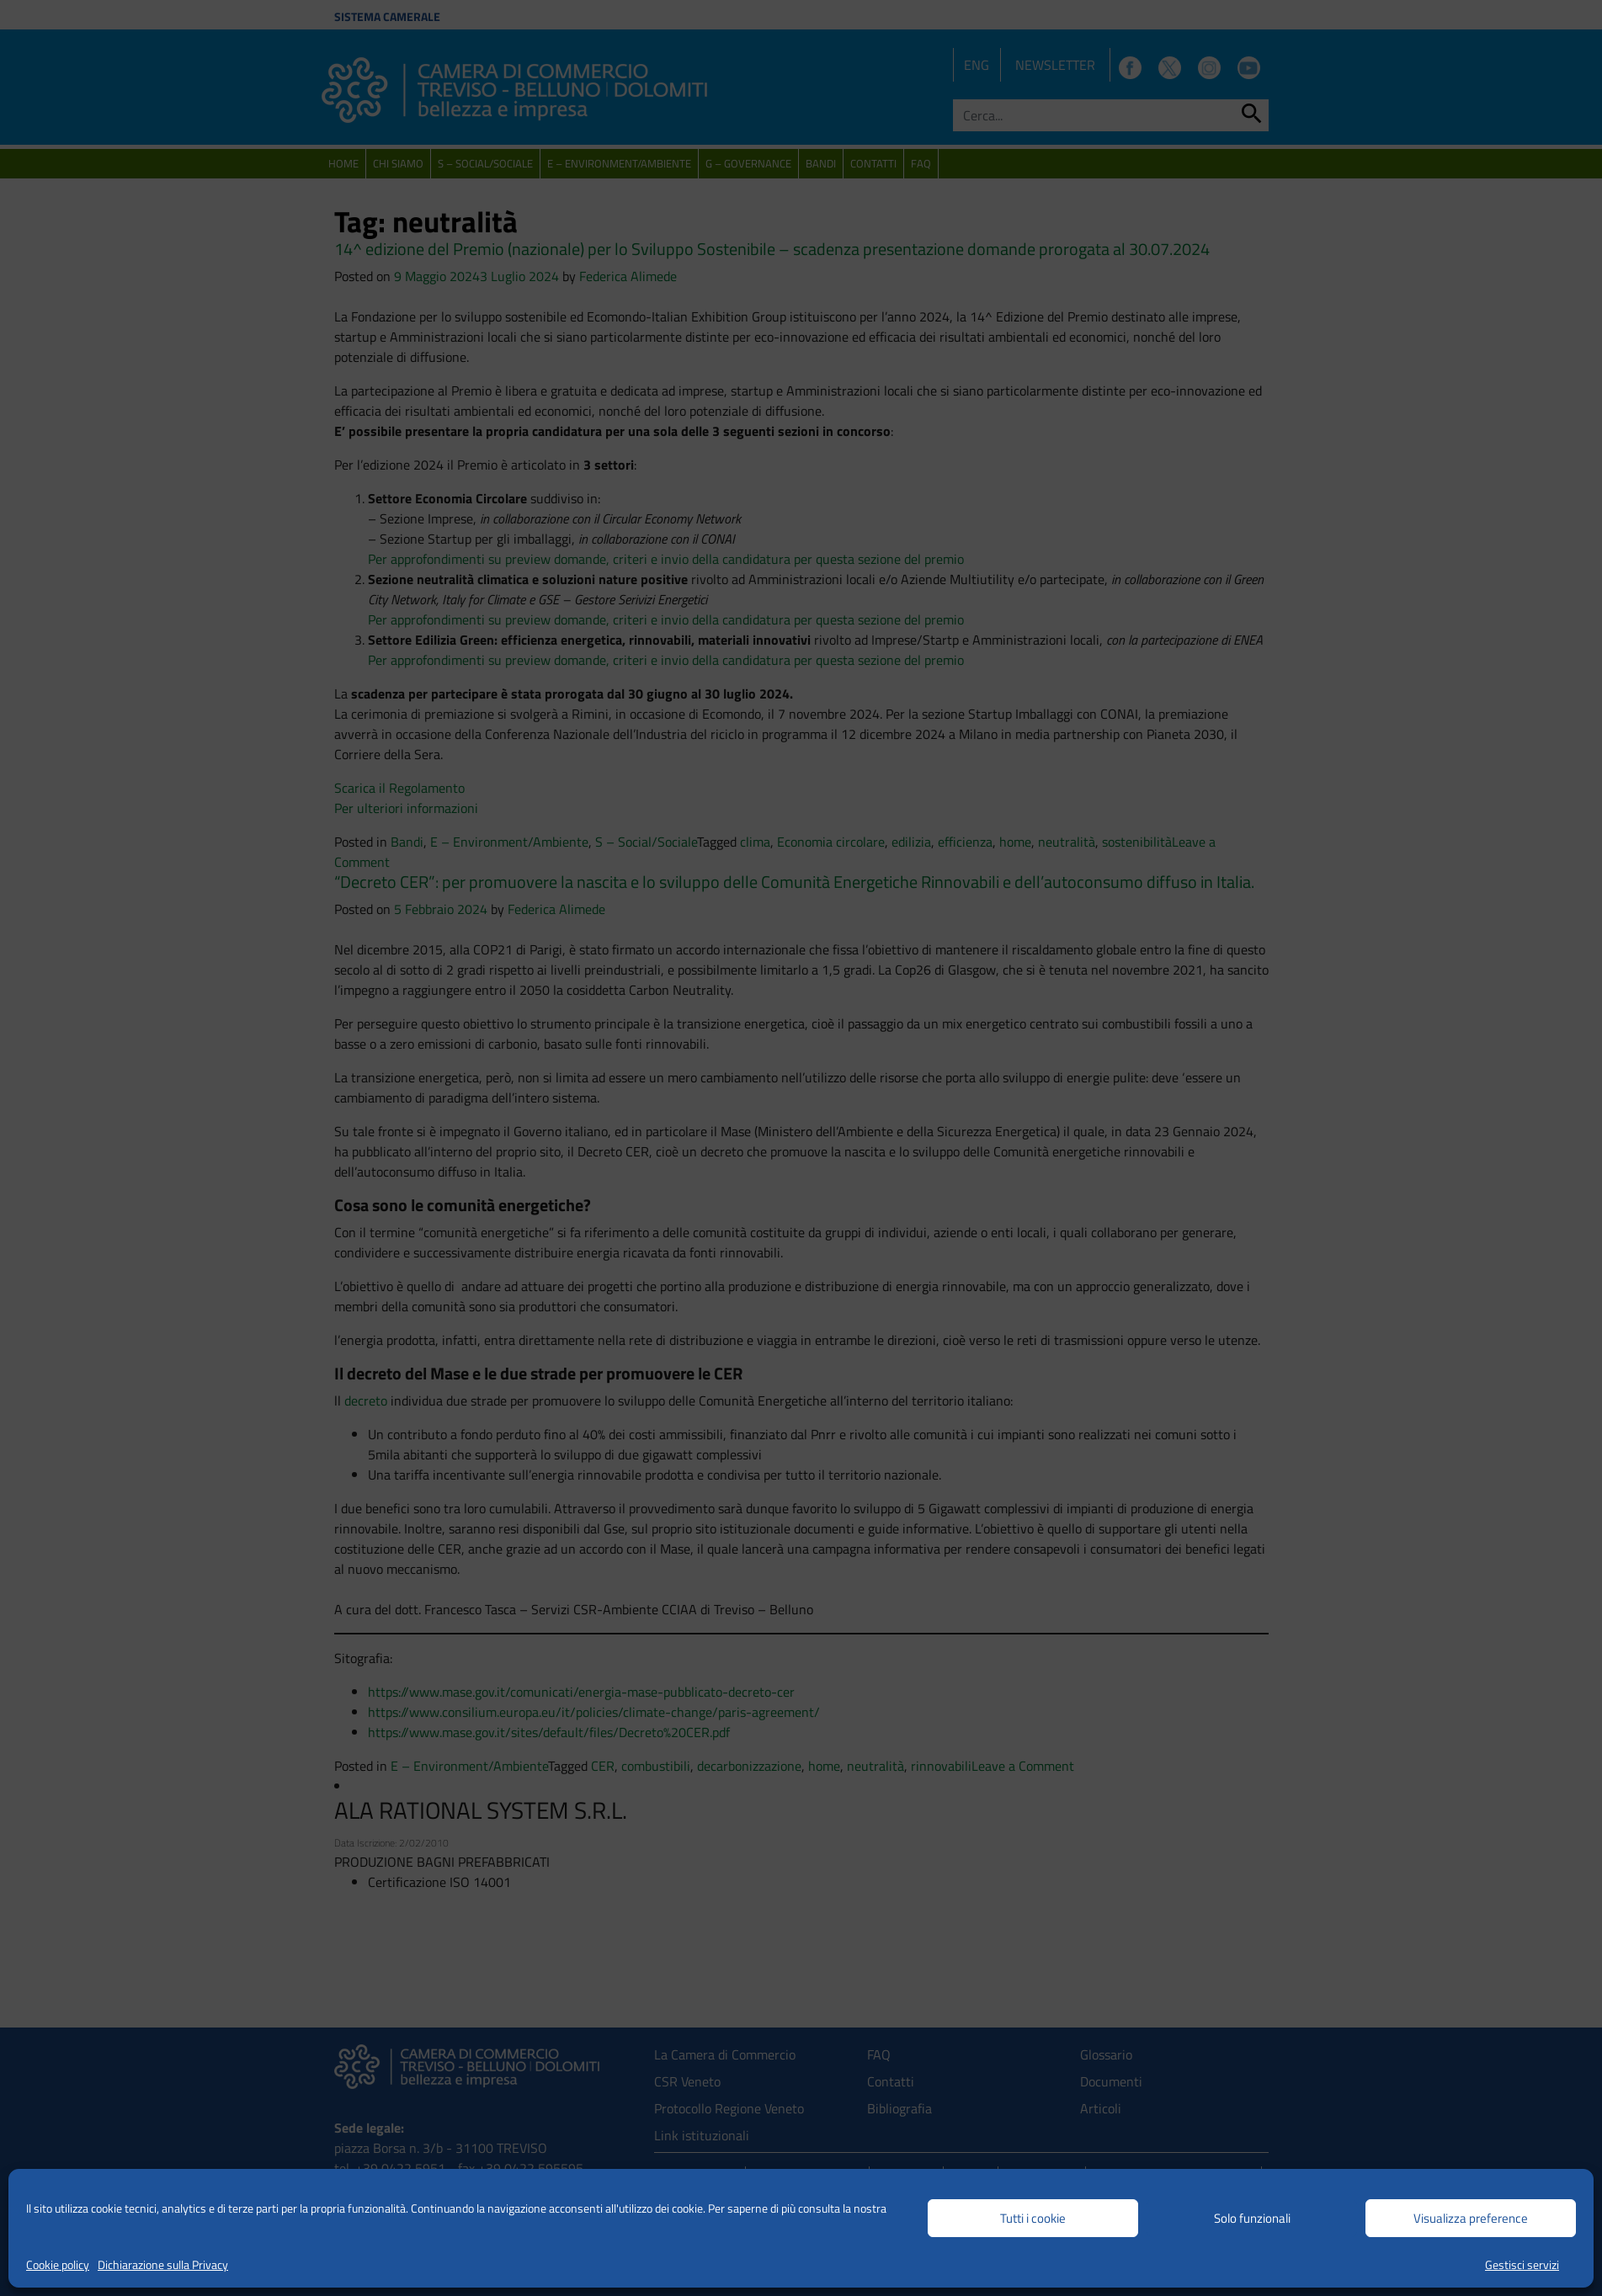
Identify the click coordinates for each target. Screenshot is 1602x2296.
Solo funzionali (1252, 2218)
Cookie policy (57, 2264)
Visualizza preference (1470, 2218)
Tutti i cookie (1033, 2218)
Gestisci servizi (1522, 2264)
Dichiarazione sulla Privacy (163, 2264)
